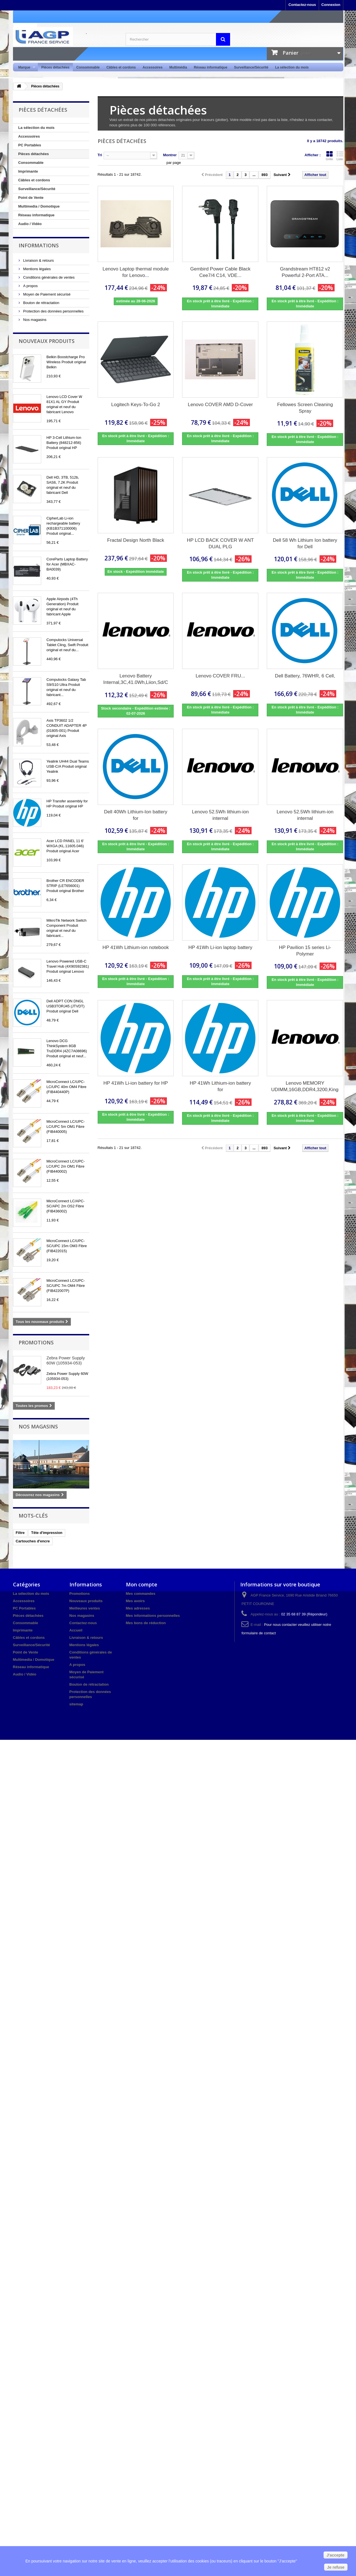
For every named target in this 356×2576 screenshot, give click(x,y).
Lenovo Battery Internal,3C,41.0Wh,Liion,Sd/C (135, 679)
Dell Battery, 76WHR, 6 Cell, (305, 676)
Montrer (169, 155)
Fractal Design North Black (135, 540)
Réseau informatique (210, 67)
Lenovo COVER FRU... (220, 676)
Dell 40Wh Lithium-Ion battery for (135, 815)
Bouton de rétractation (41, 303)
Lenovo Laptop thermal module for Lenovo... (135, 272)
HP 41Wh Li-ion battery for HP (135, 1083)
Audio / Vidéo (30, 224)
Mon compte (141, 1584)
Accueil (75, 1630)
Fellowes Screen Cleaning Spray (305, 408)
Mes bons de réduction (146, 1623)
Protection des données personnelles (53, 311)
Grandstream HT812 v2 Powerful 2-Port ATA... (305, 272)
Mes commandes (141, 1593)
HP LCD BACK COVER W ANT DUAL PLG (220, 543)
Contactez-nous (302, 5)
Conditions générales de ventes (48, 277)
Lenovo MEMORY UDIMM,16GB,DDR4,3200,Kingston (305, 1086)
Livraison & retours (38, 260)
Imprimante (28, 171)
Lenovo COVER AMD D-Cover (220, 404)
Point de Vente (31, 197)
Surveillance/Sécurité (251, 67)
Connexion (330, 5)
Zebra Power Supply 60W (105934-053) (66, 1360)
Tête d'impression (46, 1533)
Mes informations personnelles (153, 1615)
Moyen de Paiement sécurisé (46, 294)
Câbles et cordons (121, 67)
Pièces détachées (55, 67)
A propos (30, 286)
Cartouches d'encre (33, 1541)
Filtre (20, 1533)
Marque (25, 67)
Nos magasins (34, 320)
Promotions (36, 1342)
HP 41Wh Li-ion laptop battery (220, 947)
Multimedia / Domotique (39, 206)
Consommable (88, 67)
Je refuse (335, 2567)
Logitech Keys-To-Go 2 (135, 404)
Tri (100, 155)
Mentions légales (36, 269)
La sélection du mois (292, 67)
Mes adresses (138, 1608)
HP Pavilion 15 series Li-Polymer (305, 951)
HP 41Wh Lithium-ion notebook (135, 947)
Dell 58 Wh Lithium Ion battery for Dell (305, 543)
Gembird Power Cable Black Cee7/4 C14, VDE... (220, 272)
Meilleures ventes (84, 1608)
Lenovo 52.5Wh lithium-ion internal (220, 815)
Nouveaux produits (47, 341)
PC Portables (29, 145)
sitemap (76, 1704)
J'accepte (335, 2555)
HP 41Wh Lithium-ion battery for (220, 1086)
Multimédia (178, 67)
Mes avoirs (135, 1601)
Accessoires (153, 67)
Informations (39, 245)
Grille (329, 156)
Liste (340, 156)
